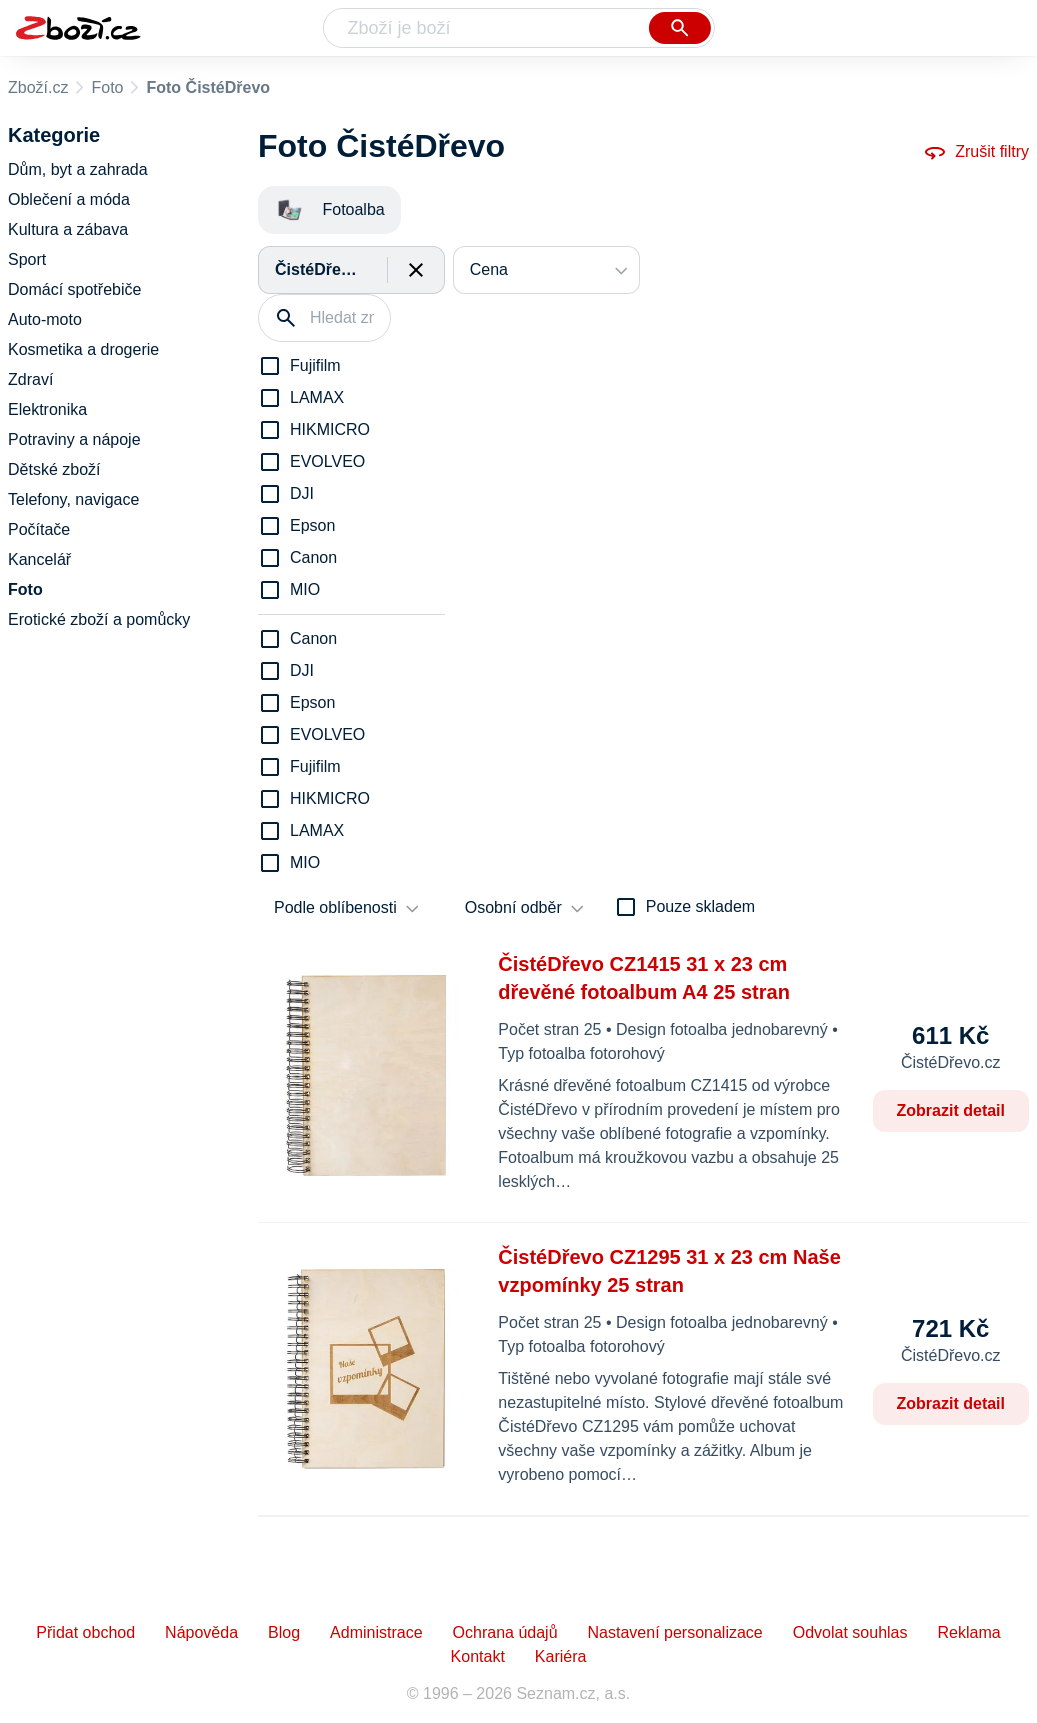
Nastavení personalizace (675, 1632)
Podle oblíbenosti (335, 907)
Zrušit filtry (976, 152)
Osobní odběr (513, 907)
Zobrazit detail (951, 1110)
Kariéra (561, 1656)
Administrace (376, 1632)
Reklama (968, 1632)
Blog (284, 1632)
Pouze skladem (700, 906)
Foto (107, 87)
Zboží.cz (38, 87)
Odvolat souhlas (850, 1632)
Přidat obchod (85, 1632)
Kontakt (478, 1656)
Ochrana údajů (505, 1632)
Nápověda (201, 1632)
